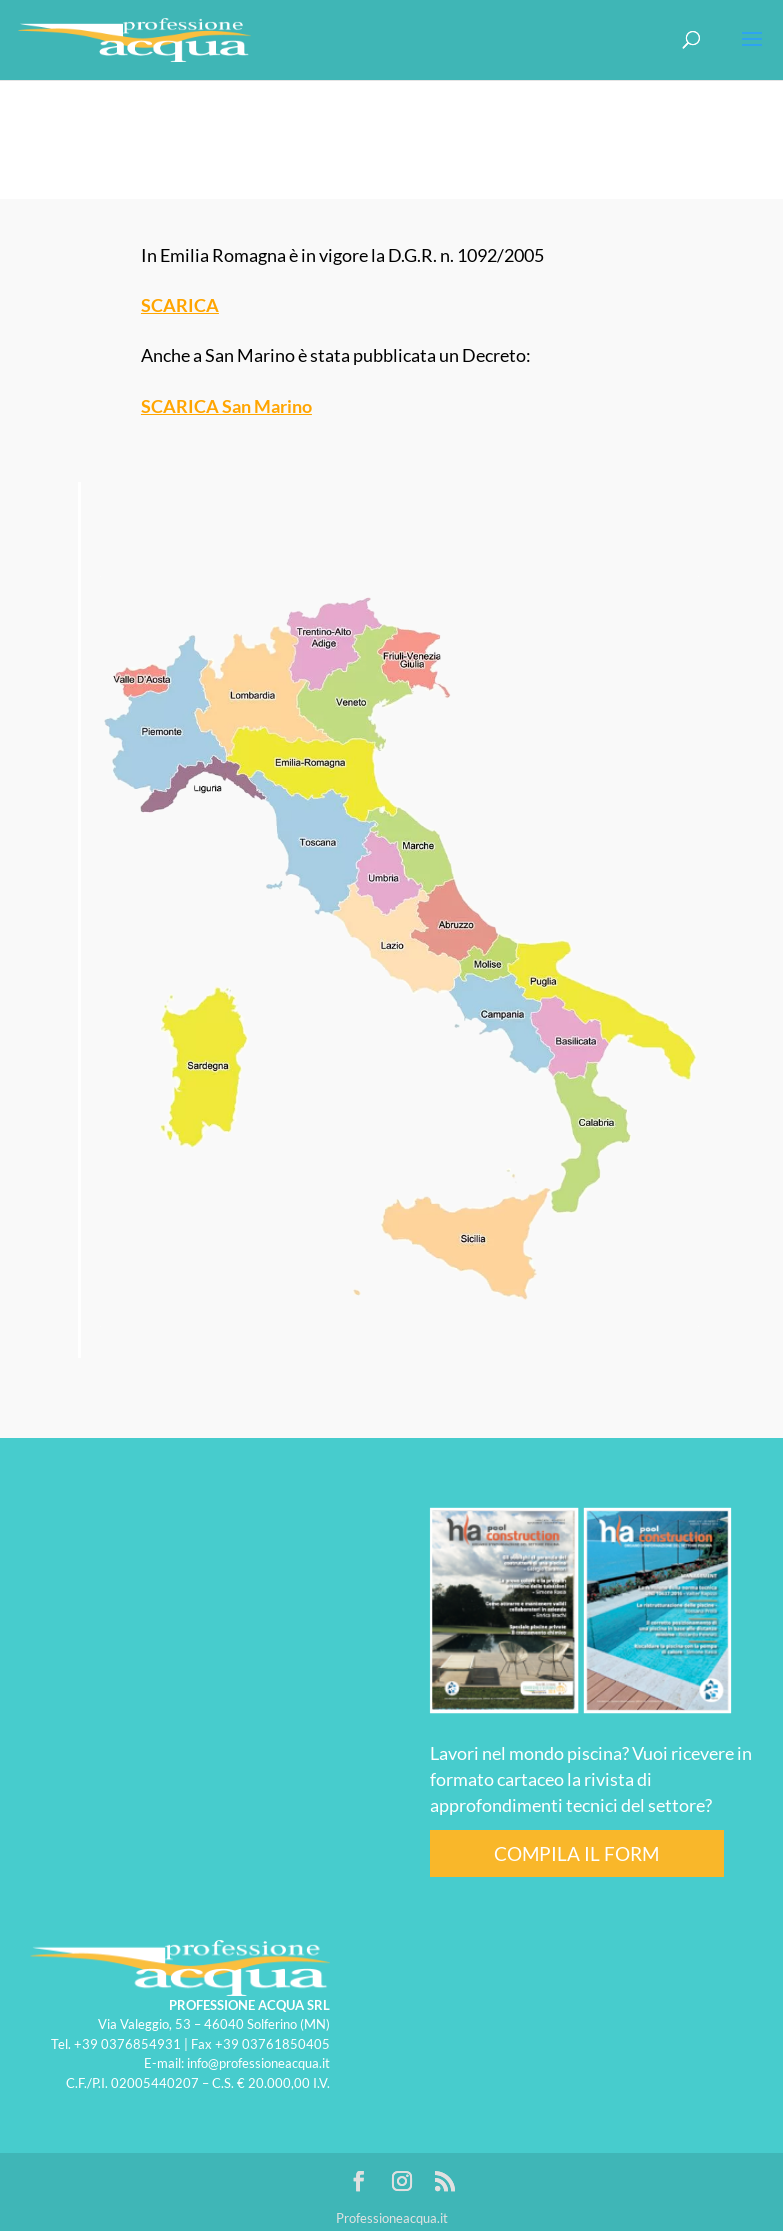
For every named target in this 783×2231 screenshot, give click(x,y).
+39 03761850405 (272, 2044)
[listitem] (312, 774)
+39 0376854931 (127, 2044)
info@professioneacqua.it (258, 2063)
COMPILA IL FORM (576, 1853)
